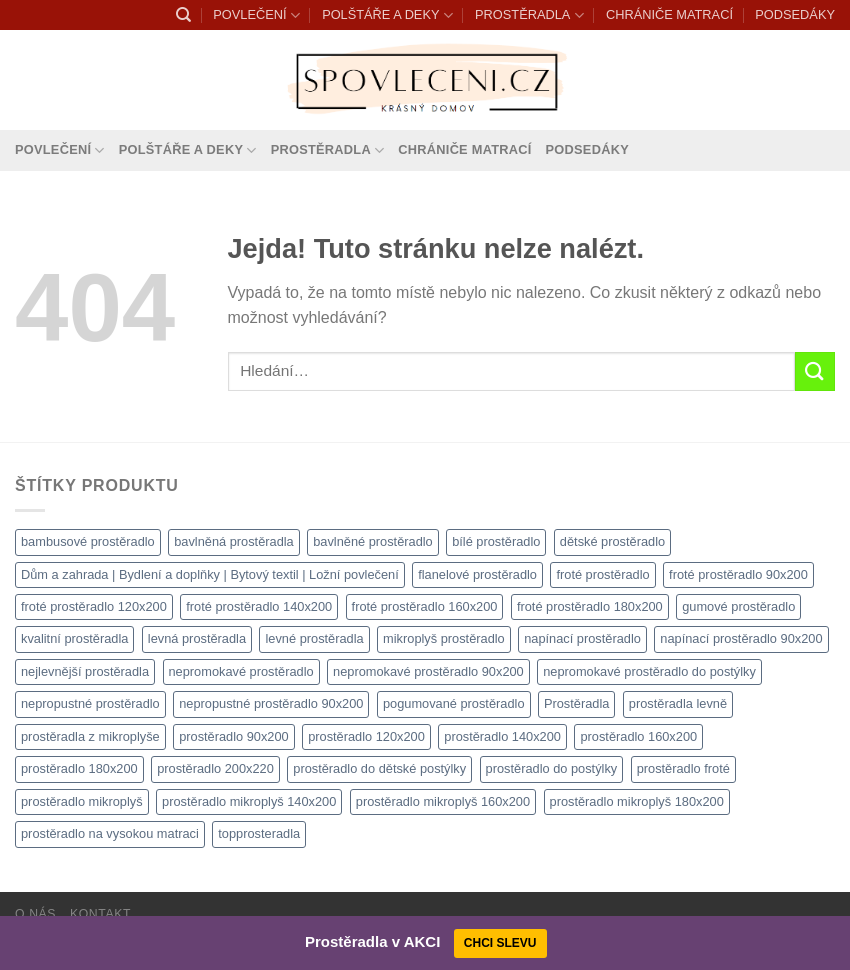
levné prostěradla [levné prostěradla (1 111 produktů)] (314, 638)
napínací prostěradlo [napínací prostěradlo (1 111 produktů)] (582, 638)
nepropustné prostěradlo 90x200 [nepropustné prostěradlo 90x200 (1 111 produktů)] (271, 703)
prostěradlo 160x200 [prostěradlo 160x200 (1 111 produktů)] (638, 736)
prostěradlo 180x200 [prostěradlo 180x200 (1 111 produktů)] (79, 768)
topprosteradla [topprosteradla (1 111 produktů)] (259, 833)
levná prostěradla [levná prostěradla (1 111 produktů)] (197, 638)
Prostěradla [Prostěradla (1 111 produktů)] (576, 703)
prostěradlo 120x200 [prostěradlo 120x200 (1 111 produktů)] (366, 736)
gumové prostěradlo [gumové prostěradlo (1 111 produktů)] (738, 606)
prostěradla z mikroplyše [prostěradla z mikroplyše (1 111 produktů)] (90, 736)
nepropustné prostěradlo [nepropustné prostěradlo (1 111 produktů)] (90, 703)
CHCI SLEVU (500, 943)
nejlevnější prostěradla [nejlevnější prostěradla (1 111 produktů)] (85, 671)
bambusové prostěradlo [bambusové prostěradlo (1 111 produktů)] (88, 541)
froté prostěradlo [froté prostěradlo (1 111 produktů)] (602, 574)
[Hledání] (183, 15)
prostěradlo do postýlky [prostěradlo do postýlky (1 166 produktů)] (552, 768)
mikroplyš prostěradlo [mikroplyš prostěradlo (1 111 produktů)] (444, 638)
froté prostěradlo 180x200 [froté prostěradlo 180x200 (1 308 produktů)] (590, 606)
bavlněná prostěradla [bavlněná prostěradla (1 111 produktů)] (234, 541)
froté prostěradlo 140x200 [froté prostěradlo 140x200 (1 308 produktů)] (259, 606)
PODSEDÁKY (795, 14)
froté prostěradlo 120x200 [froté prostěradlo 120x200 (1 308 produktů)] (94, 606)
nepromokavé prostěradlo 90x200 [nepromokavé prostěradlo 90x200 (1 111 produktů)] (428, 671)
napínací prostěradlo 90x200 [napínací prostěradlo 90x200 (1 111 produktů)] (741, 638)
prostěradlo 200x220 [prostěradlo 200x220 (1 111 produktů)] (215, 768)
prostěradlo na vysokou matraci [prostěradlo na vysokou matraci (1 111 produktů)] (110, 833)
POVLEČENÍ (256, 15)
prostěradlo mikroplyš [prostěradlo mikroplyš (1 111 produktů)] (82, 801)
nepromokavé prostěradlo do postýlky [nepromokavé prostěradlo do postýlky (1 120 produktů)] (649, 671)
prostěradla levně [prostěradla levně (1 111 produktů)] (678, 703)
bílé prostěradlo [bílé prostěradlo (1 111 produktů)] (496, 541)
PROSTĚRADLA (529, 15)
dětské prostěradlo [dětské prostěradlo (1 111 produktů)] (612, 541)
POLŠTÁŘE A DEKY (387, 15)
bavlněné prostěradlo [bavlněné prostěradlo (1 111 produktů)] (373, 541)
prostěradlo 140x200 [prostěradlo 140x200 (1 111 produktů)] (502, 736)
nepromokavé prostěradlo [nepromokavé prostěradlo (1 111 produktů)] (241, 671)
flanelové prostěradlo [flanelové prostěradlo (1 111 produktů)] (477, 574)
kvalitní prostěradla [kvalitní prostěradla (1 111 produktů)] (74, 638)
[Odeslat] (815, 371)
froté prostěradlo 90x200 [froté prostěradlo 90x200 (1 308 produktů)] (738, 574)
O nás (35, 914)
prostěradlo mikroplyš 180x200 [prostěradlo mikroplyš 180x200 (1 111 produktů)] (637, 801)
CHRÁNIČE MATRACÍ (669, 14)
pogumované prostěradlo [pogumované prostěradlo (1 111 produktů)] (454, 703)
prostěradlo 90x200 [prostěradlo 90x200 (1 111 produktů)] (234, 736)
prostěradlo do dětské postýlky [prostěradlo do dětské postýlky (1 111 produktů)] (379, 768)
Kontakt (100, 914)
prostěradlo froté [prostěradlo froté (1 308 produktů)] (683, 768)
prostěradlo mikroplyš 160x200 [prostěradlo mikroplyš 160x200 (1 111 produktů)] (443, 801)
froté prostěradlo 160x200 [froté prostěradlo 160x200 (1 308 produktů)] (425, 606)
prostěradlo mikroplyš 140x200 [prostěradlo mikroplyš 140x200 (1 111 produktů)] (249, 801)
